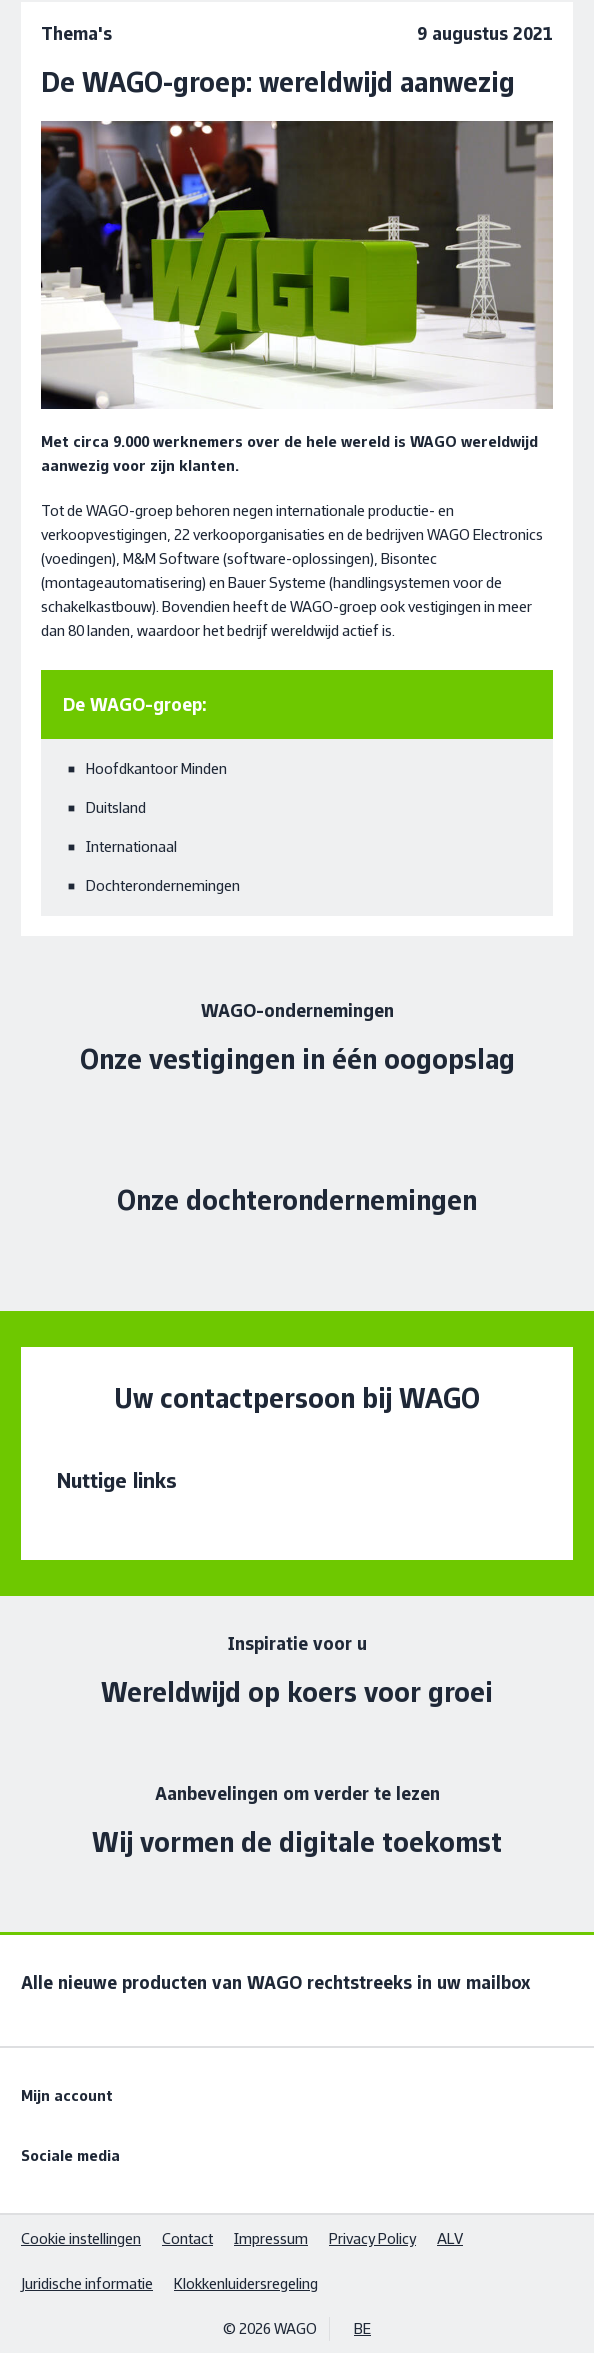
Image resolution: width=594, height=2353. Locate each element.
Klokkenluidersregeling (246, 2283)
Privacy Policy (372, 2238)
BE (362, 2328)
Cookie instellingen (81, 2238)
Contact (187, 2238)
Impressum (271, 2238)
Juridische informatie (87, 2283)
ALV (450, 2238)
